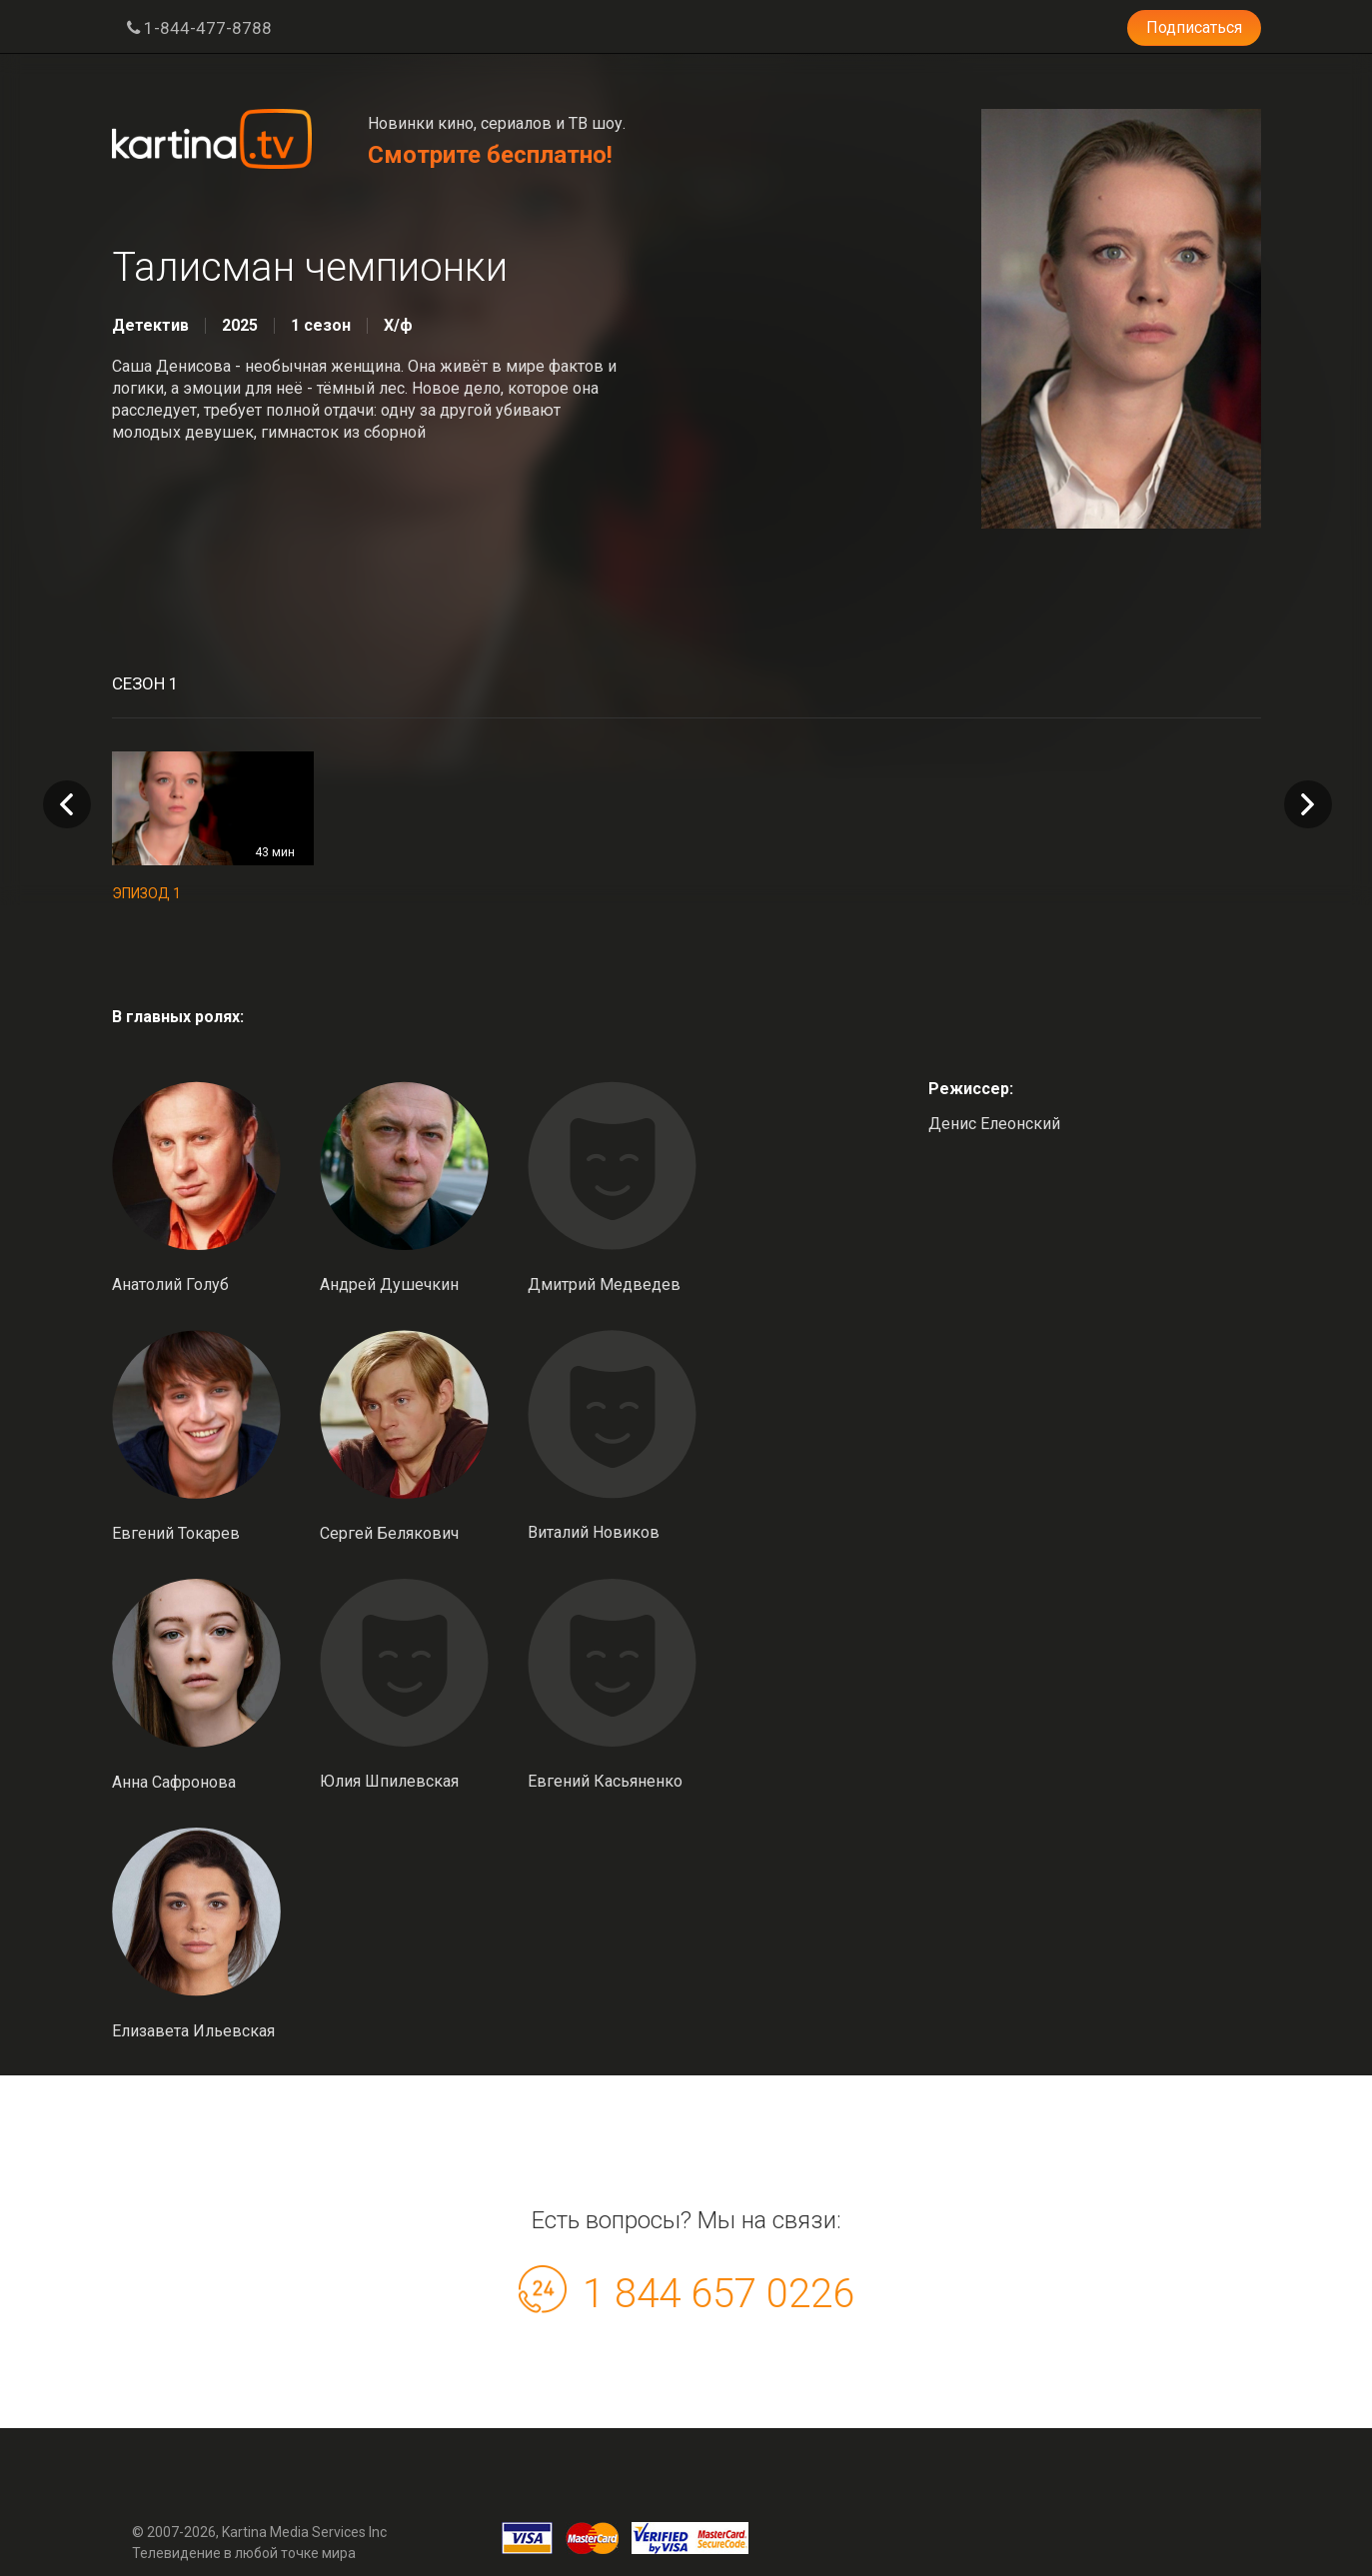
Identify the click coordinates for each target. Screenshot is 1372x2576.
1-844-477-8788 (199, 28)
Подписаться (1194, 27)
